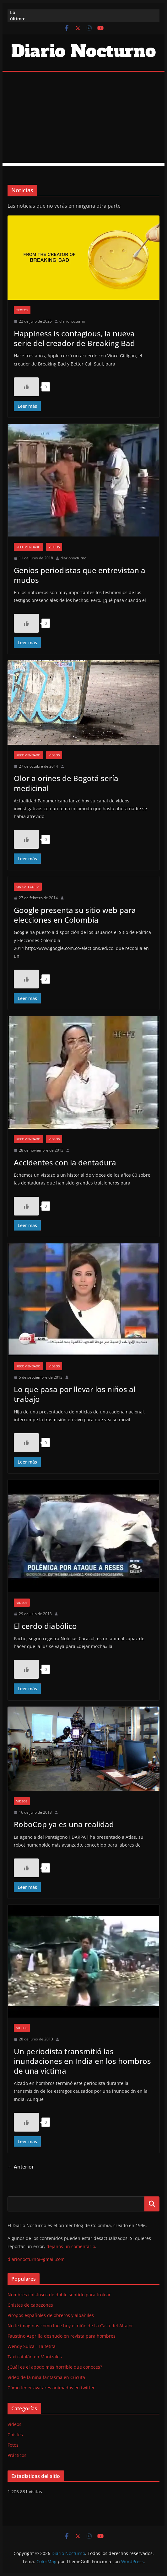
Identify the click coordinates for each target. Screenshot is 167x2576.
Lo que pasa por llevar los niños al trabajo (74, 1394)
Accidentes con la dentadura (65, 1162)
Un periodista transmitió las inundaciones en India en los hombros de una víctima (82, 2061)
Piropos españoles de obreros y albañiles (51, 2315)
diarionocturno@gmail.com (36, 2259)
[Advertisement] (83, 119)
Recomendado (28, 547)
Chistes (15, 2435)
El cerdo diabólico (45, 1626)
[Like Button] (26, 386)
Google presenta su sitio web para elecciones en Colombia (75, 915)
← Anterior (21, 2166)
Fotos (13, 2445)
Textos (22, 310)
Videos (54, 547)
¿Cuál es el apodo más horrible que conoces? (55, 2367)
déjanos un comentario (70, 2246)
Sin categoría (27, 886)
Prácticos (17, 2455)
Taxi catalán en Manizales (35, 2357)
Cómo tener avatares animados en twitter (51, 2388)
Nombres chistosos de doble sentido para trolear (59, 2295)
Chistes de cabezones (30, 2305)
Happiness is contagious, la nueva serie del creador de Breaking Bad (74, 338)
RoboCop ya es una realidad (64, 1824)
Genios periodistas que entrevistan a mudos (79, 575)
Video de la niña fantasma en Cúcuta (46, 2377)
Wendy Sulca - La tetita (32, 2346)
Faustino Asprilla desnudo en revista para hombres (62, 2336)
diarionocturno (72, 321)
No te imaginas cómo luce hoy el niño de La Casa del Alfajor (70, 2326)
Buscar (151, 2203)
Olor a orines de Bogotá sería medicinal (66, 783)
